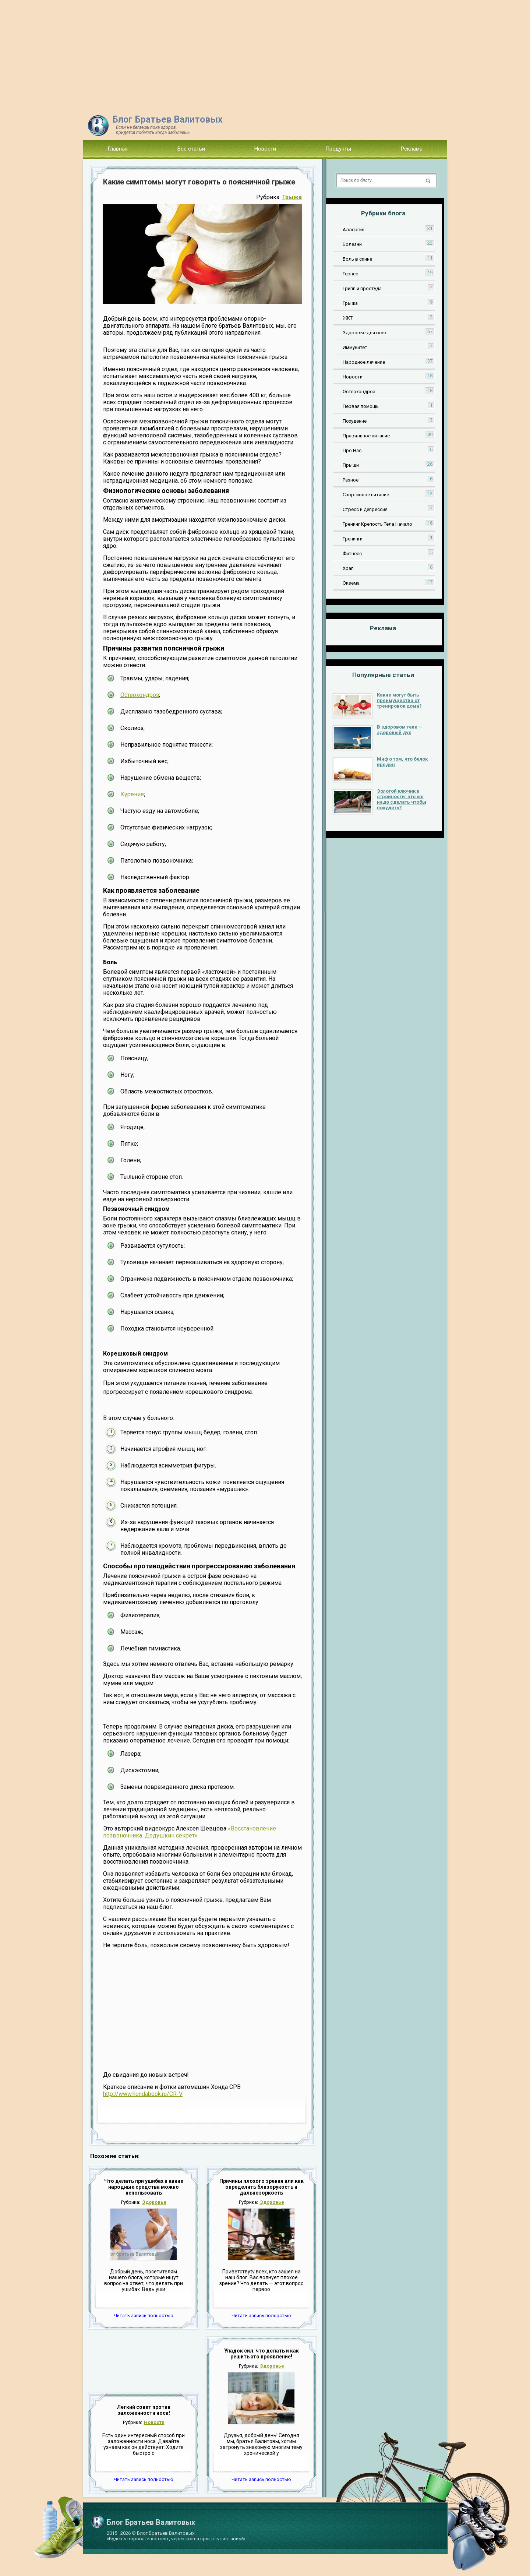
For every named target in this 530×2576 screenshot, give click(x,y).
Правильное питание (366, 435)
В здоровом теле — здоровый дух (400, 729)
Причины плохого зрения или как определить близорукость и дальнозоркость (261, 2187)
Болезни (352, 244)
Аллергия (353, 229)
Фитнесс (352, 553)
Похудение (355, 421)
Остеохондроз (139, 694)
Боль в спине (357, 259)
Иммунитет (355, 347)
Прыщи (351, 465)
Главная (117, 148)
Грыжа (292, 197)
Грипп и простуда (362, 288)
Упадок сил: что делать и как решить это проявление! (261, 2354)
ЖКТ (348, 318)
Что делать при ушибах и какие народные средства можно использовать (143, 2187)
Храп (348, 568)
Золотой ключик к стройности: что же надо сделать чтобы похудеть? (401, 799)
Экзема (351, 583)
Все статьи (191, 148)
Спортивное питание (366, 494)
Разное (350, 480)
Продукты (338, 148)
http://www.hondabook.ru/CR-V (143, 2093)
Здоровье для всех (364, 332)
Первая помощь (361, 406)
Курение (132, 794)
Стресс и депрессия (365, 509)
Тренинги (353, 539)
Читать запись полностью (143, 2315)
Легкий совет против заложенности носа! (143, 2410)
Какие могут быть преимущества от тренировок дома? (399, 700)
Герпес (350, 273)
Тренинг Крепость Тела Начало (377, 524)
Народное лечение (364, 362)
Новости (265, 148)
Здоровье (154, 2202)
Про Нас (352, 450)
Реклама (412, 148)
